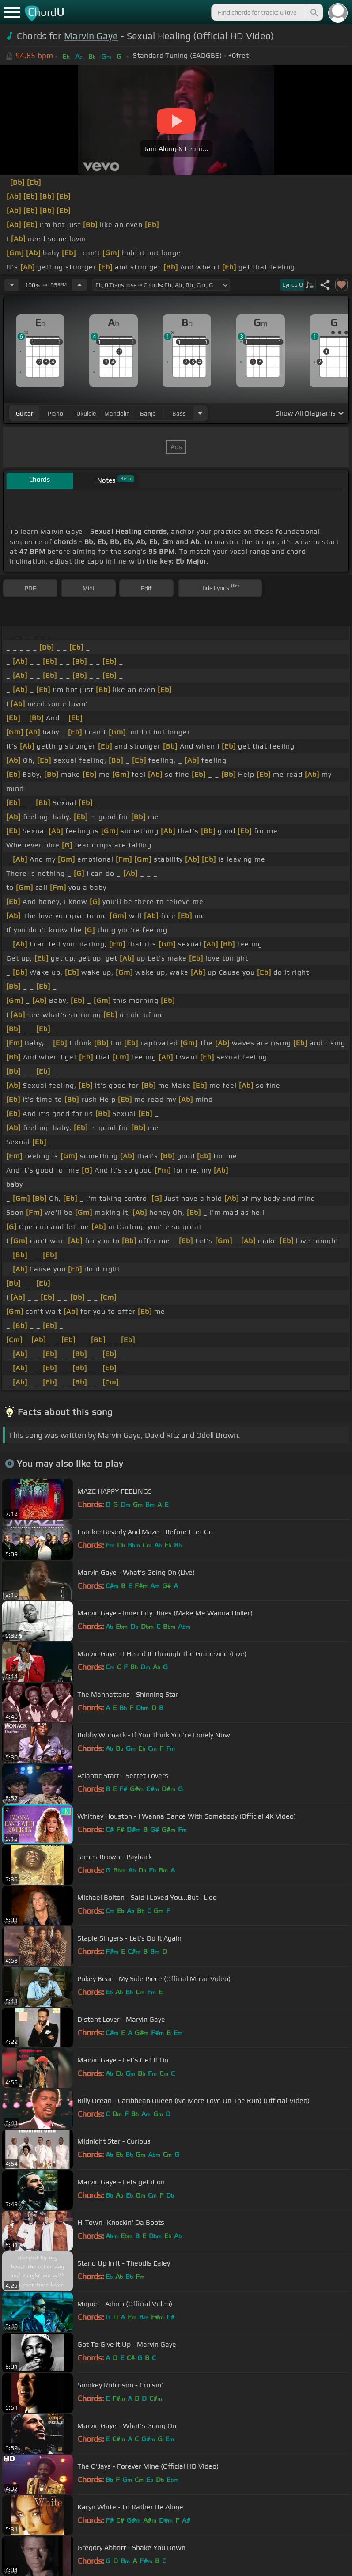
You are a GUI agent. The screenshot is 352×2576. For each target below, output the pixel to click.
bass (179, 413)
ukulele (86, 413)
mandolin (117, 413)
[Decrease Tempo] (11, 285)
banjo (148, 413)
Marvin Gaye (91, 36)
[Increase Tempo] (79, 285)
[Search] (314, 12)
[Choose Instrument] (200, 413)
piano (55, 413)
